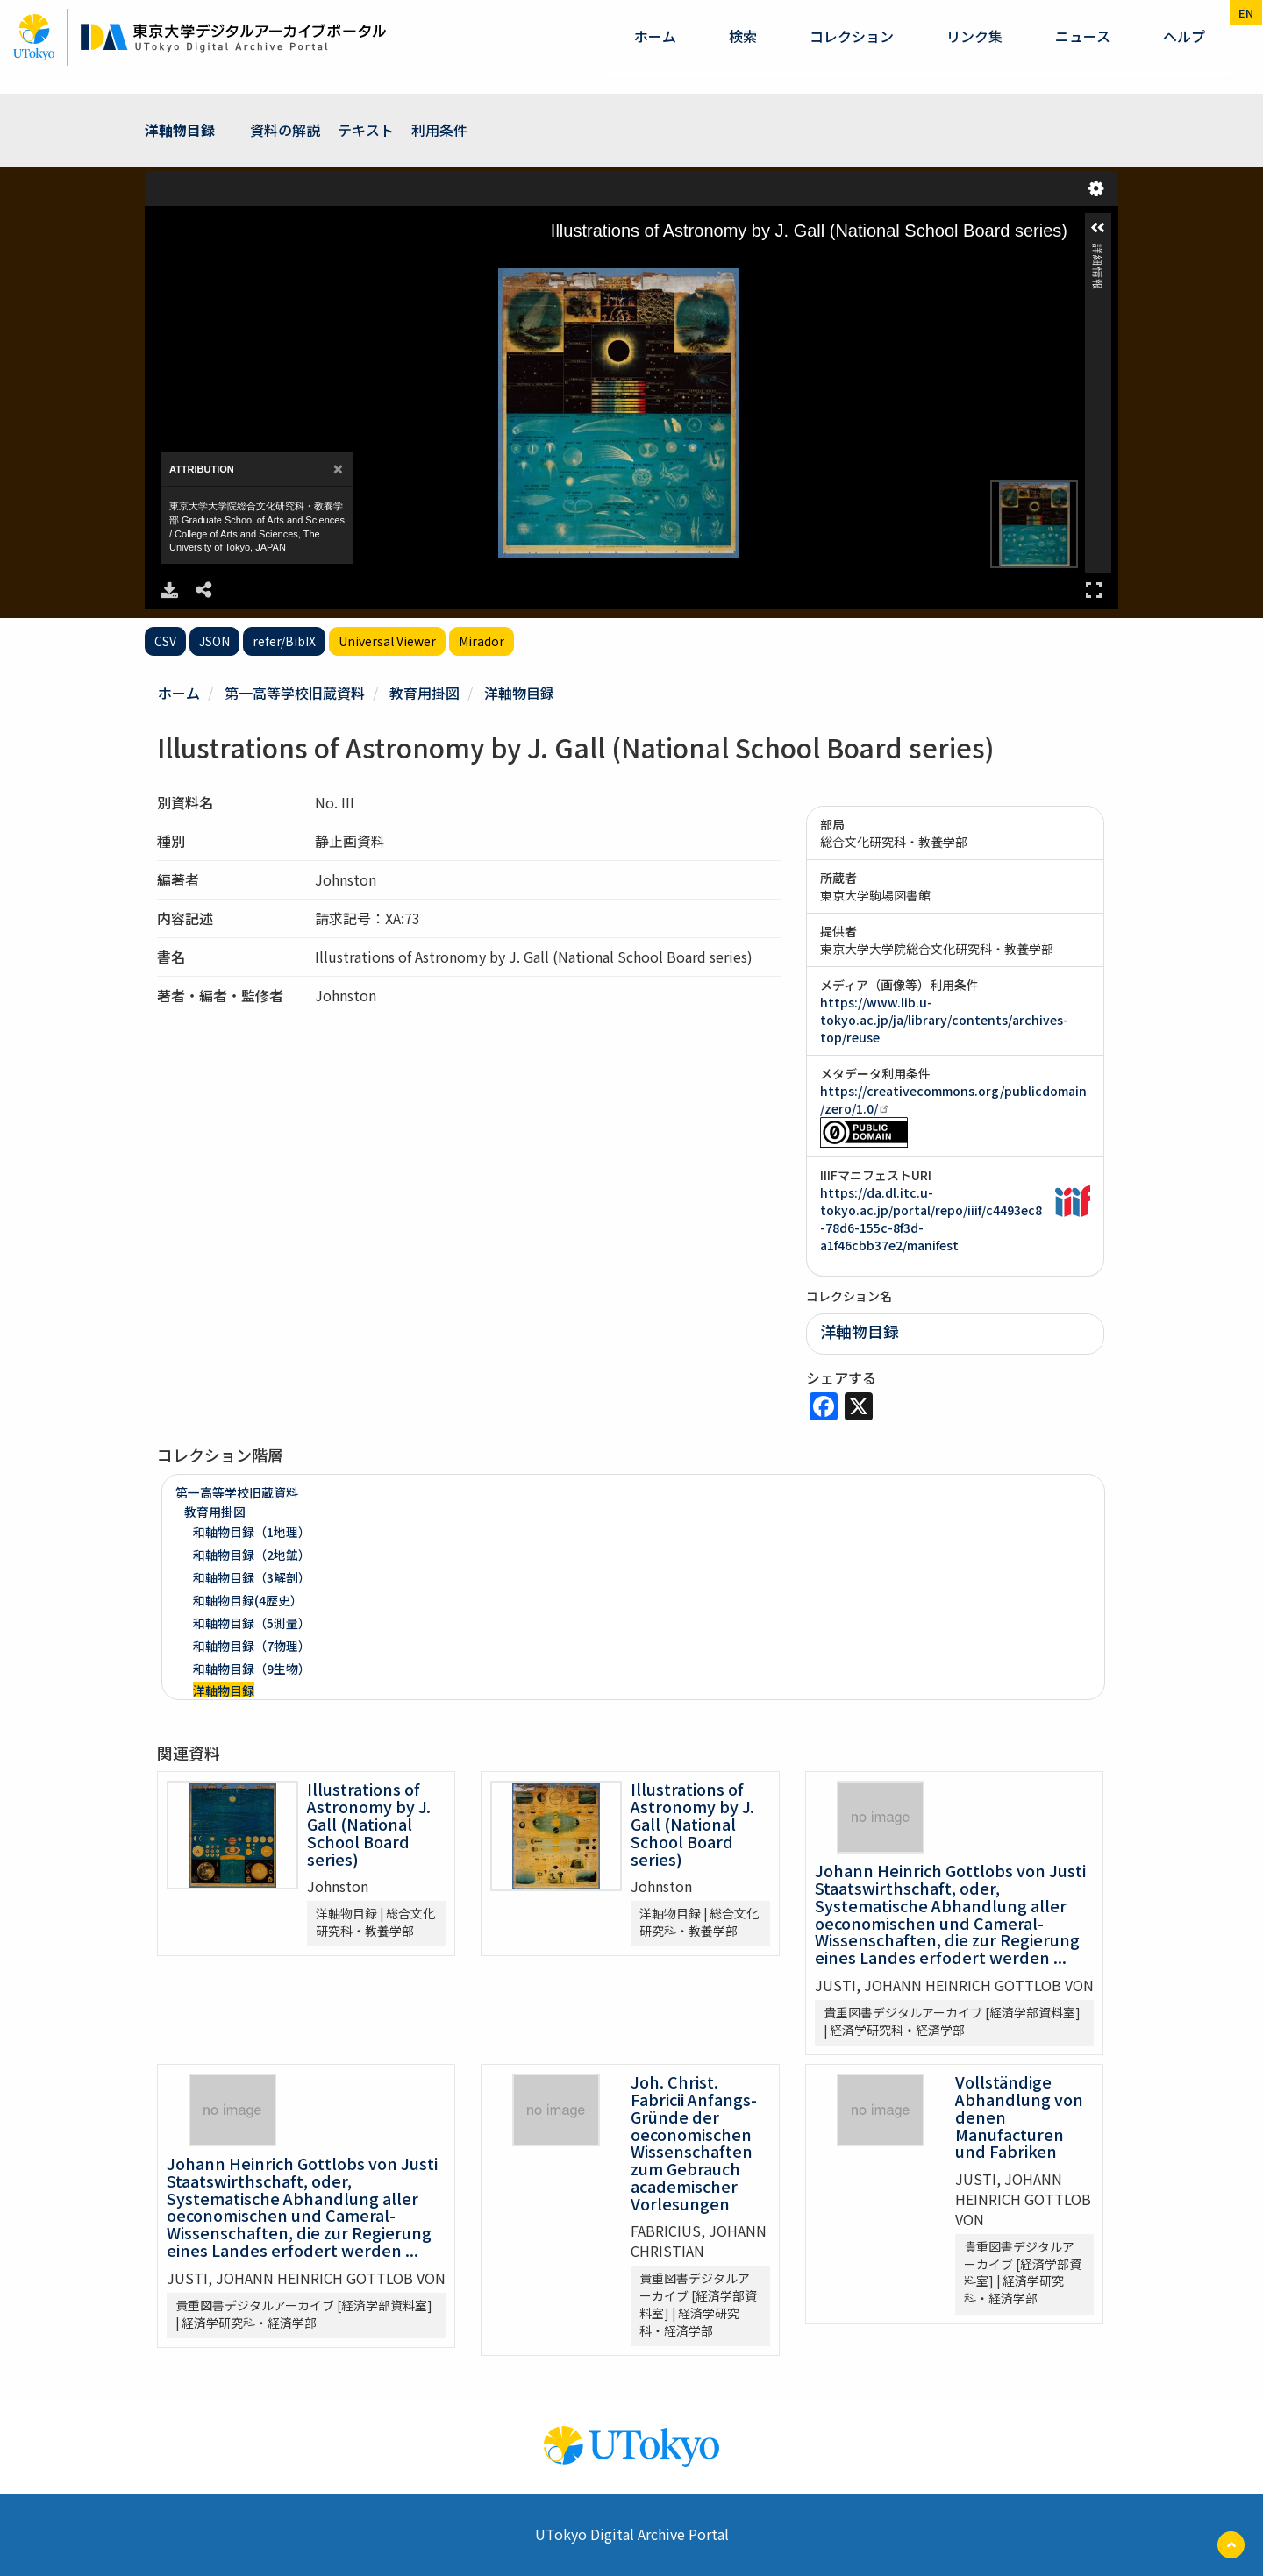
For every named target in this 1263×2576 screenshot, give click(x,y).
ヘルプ (1184, 35)
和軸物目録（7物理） (251, 1645)
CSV (165, 641)
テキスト (366, 129)
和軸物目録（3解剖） (251, 1577)
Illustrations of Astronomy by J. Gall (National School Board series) (369, 1823)
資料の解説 (285, 129)
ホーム (655, 35)
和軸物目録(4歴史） (248, 1600)
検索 (743, 35)
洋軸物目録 (180, 129)
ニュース (1082, 35)
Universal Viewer (387, 641)
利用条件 (439, 129)
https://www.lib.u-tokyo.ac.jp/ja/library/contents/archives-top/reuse (944, 1019)
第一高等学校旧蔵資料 (295, 692)
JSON (214, 641)
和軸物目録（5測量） (251, 1623)
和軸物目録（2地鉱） (251, 1554)
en (1245, 12)
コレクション (852, 35)
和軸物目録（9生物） (251, 1668)
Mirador (481, 641)
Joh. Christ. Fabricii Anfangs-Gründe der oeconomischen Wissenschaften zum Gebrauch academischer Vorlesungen (694, 2142)
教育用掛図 (424, 692)
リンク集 (974, 35)
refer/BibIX (284, 641)
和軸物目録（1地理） (251, 1532)
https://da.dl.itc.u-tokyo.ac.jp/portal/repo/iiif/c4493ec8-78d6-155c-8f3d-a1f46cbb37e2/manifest (931, 1219)
